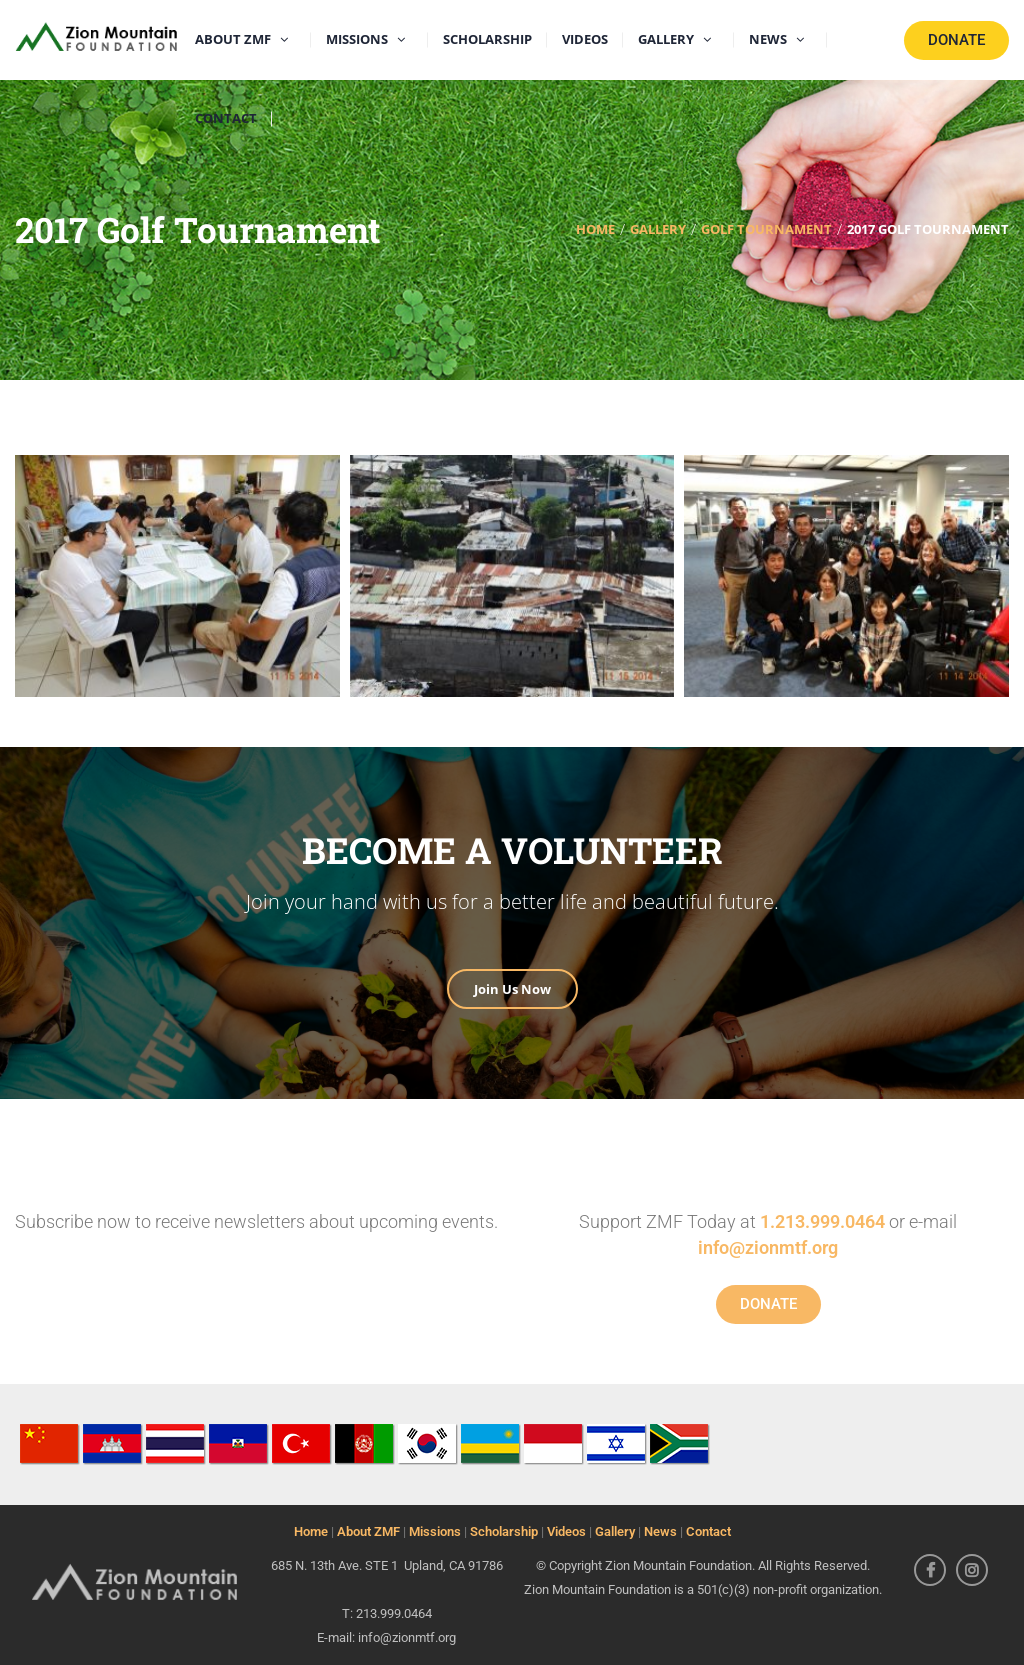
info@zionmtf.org (768, 1247)
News (660, 1531)
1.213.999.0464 (822, 1221)
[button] (177, 576)
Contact (708, 1531)
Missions (435, 1531)
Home (311, 1531)
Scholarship (504, 1531)
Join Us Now (512, 989)
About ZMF (368, 1531)
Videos (566, 1531)
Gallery (615, 1531)
